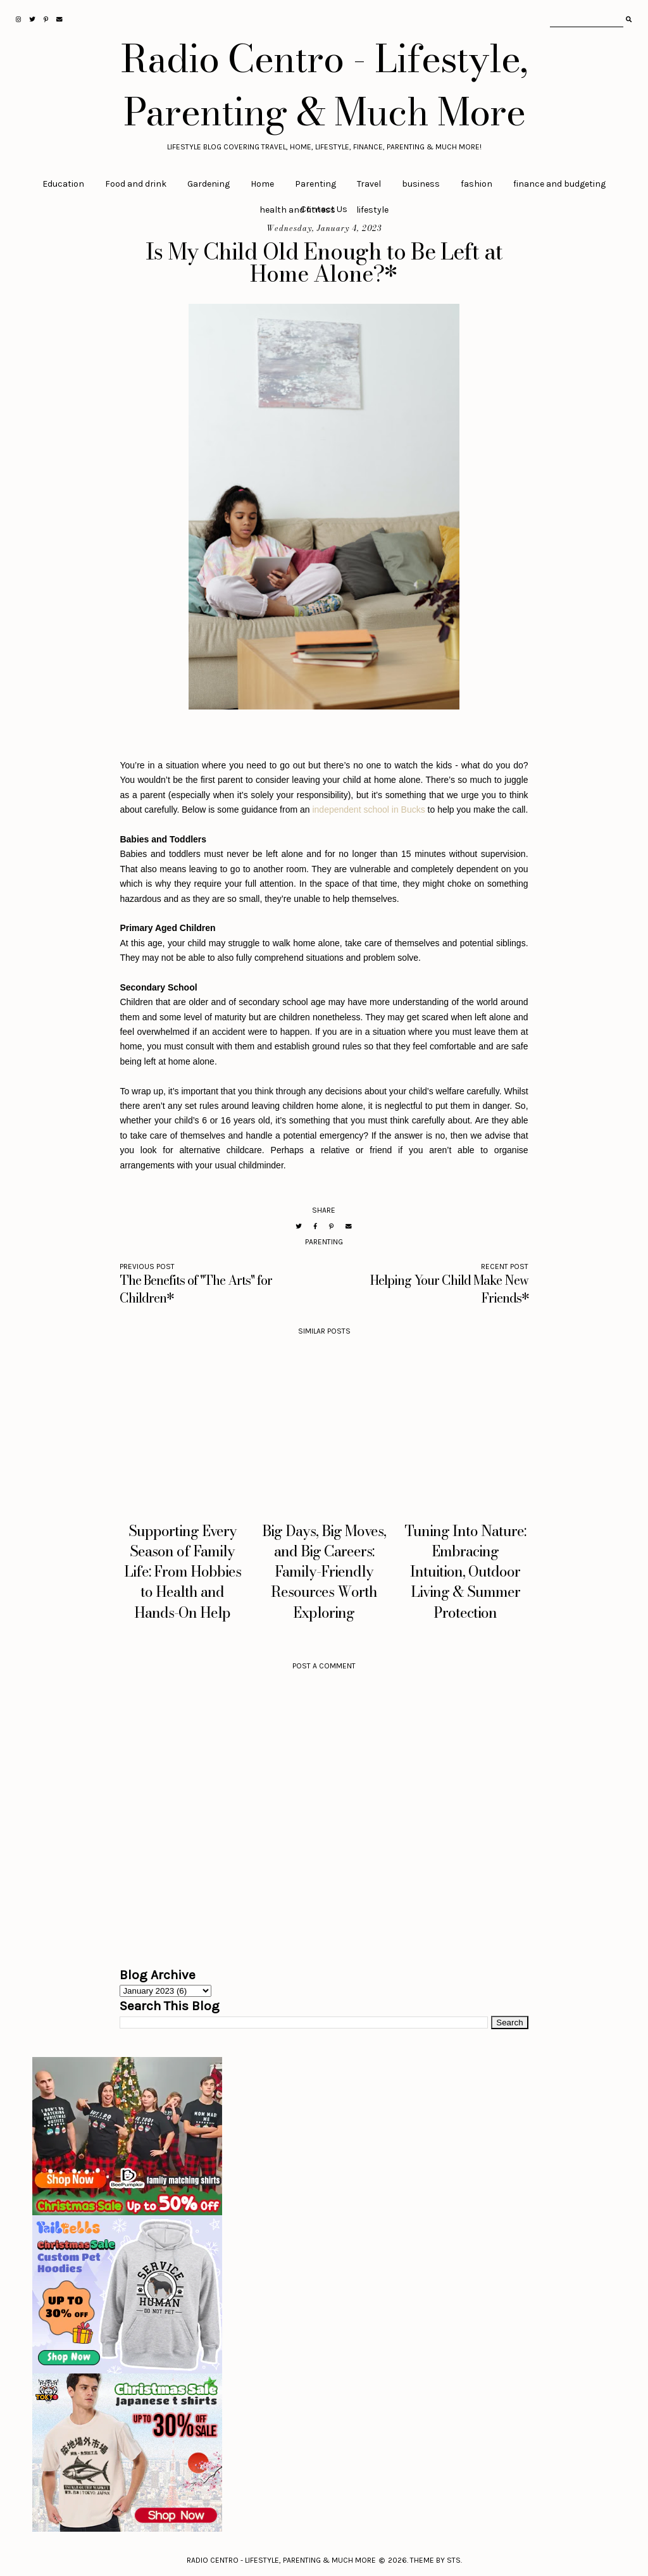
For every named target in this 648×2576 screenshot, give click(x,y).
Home (262, 183)
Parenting (315, 183)
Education (63, 183)
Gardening (208, 183)
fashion (476, 183)
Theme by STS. (436, 2560)
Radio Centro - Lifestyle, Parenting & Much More (324, 85)
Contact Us (324, 209)
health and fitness (297, 209)
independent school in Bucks (368, 809)
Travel (369, 183)
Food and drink (135, 183)
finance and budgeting (559, 183)
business (421, 183)
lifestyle (372, 209)
